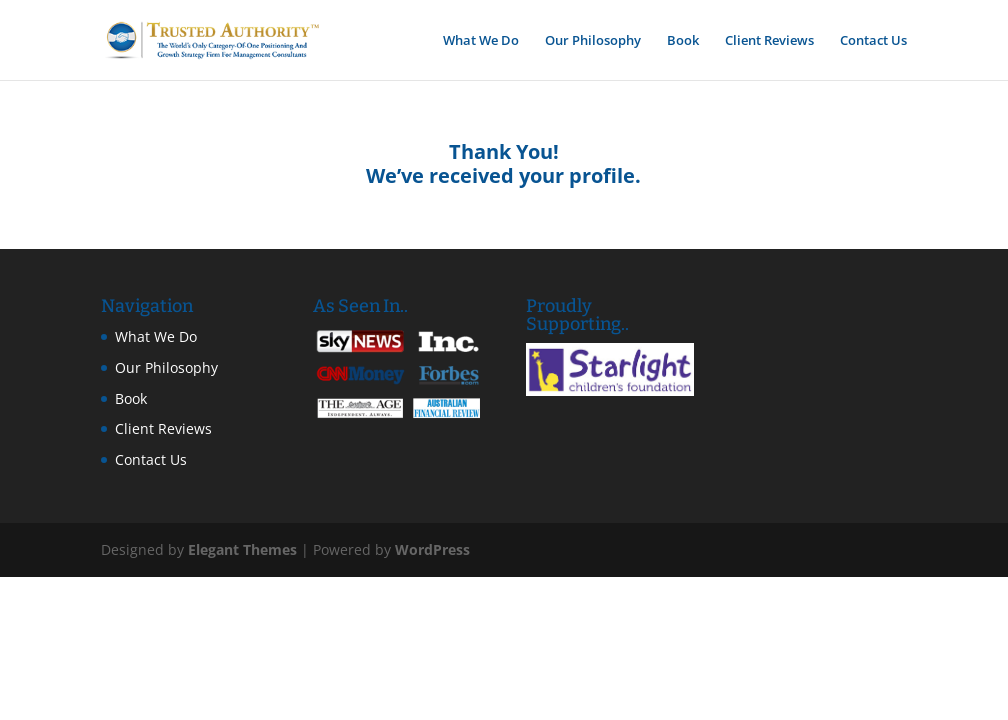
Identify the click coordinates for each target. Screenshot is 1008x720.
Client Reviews (769, 41)
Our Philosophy (593, 41)
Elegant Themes (242, 549)
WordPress (432, 549)
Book (683, 41)
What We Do (481, 41)
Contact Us (873, 41)
